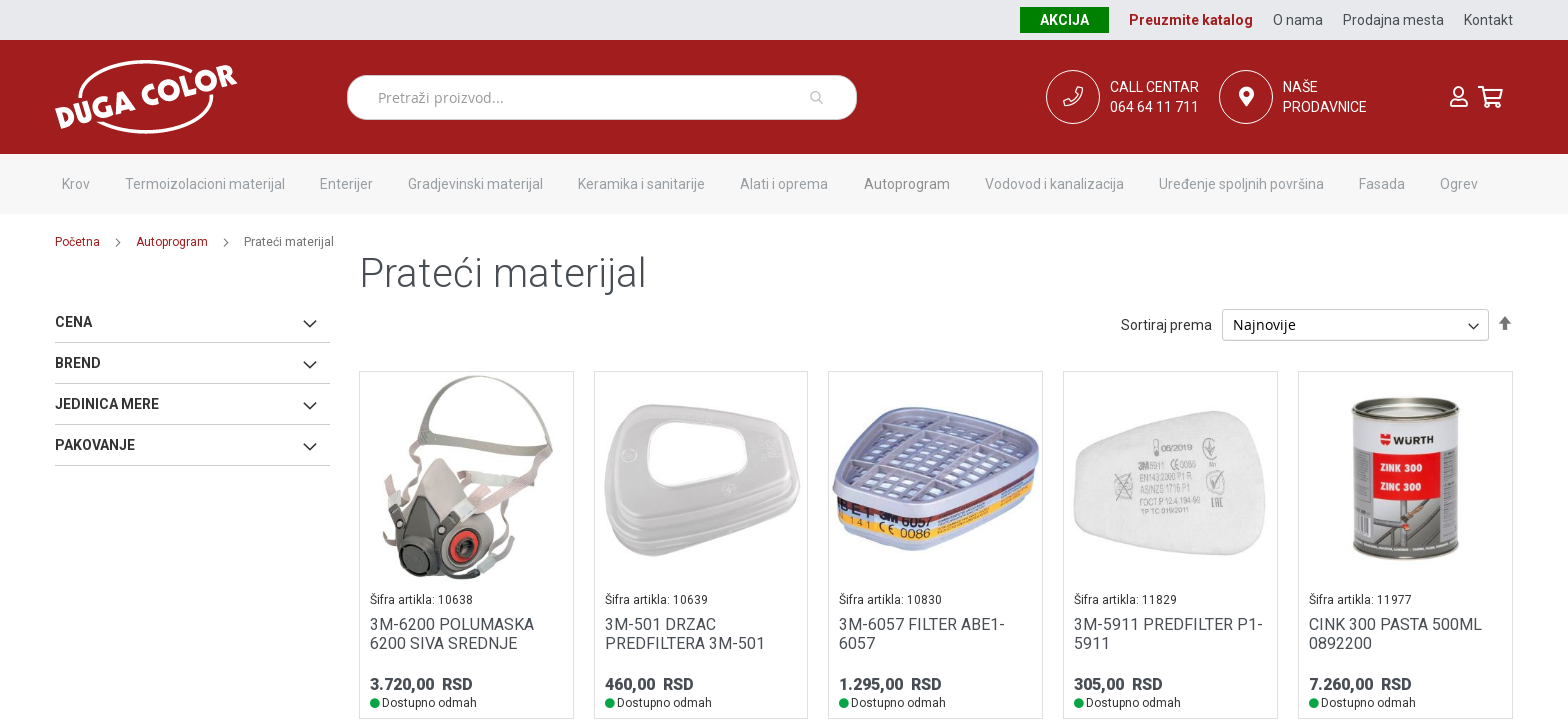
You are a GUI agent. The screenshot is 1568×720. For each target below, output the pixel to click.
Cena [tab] (73, 322)
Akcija (1064, 20)
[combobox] (602, 97)
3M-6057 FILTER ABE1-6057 (922, 634)
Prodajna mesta (1393, 20)
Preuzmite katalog (1191, 20)
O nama (1298, 20)
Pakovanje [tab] (95, 445)
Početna (77, 242)
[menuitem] (76, 184)
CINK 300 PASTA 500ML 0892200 (1395, 634)
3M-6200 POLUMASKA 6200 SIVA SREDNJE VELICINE (452, 643)
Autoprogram (172, 242)
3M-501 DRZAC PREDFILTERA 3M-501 (685, 634)
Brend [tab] (78, 363)
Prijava (1459, 97)
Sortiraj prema (1166, 325)
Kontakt (1488, 20)
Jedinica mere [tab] (107, 404)
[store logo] (201, 97)
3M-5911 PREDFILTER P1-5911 (1168, 634)
